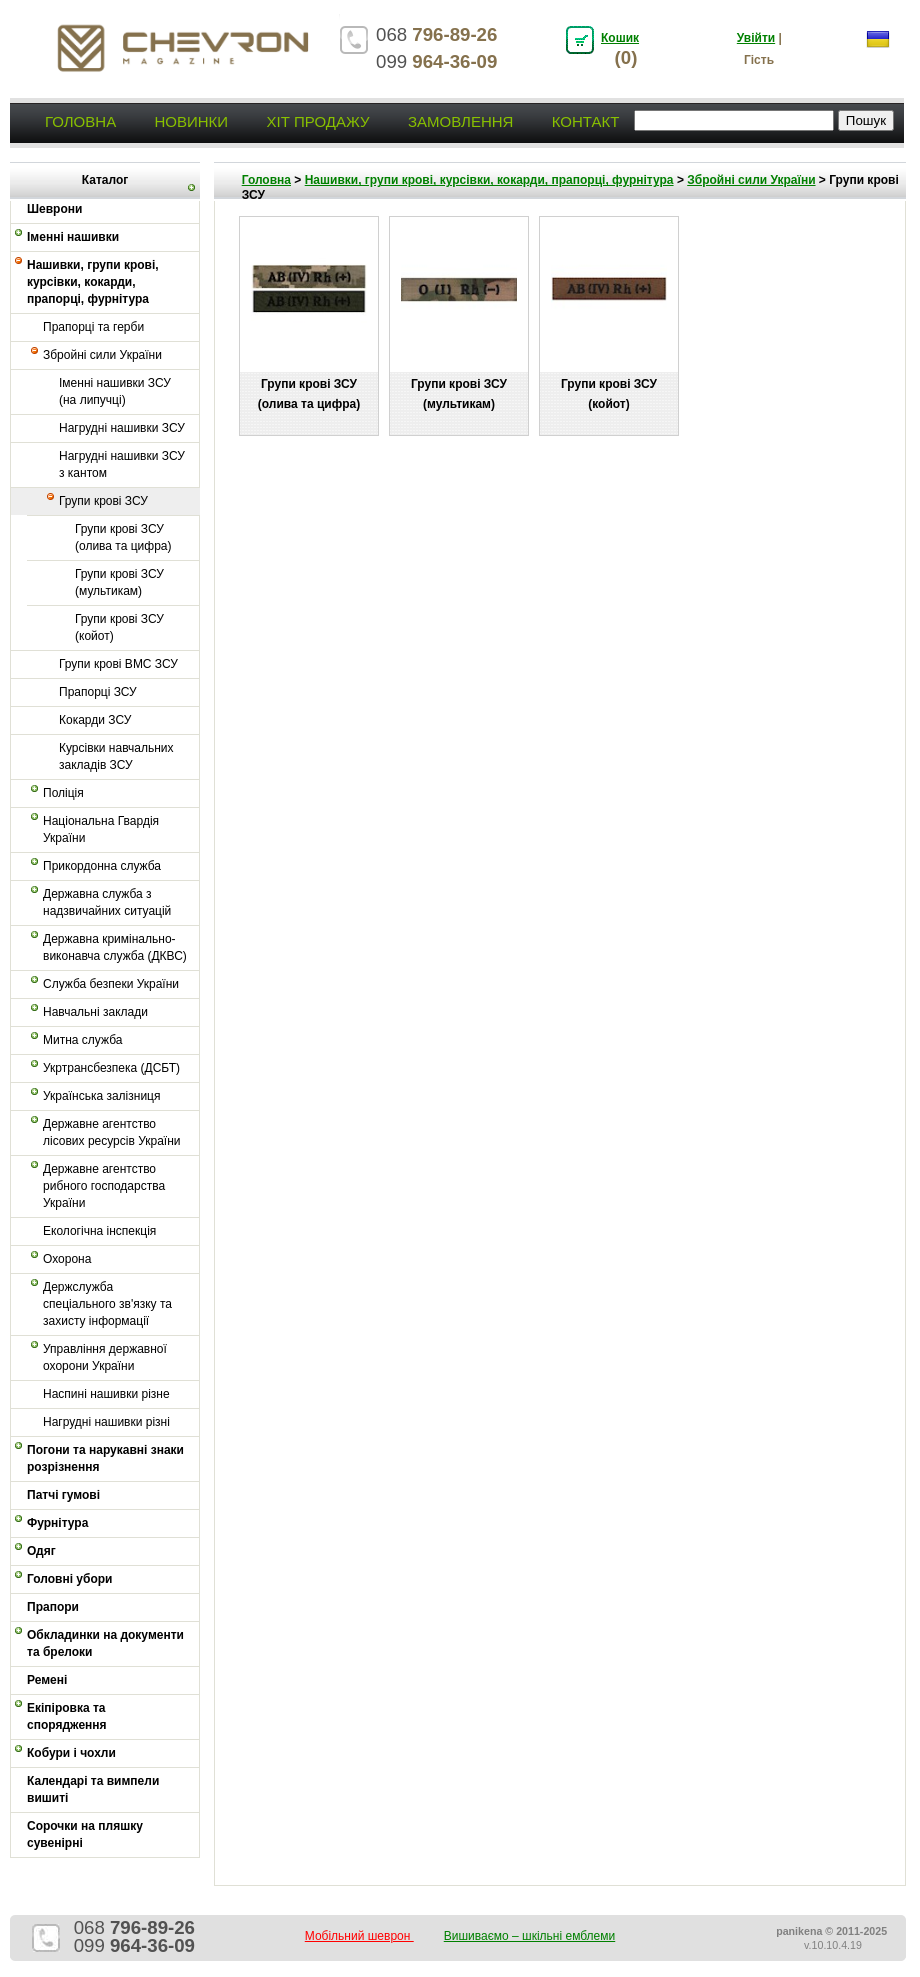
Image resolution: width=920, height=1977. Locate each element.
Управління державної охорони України (105, 1357)
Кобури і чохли (71, 1753)
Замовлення (460, 121)
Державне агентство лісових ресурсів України (112, 1132)
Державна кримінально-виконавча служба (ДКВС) (115, 947)
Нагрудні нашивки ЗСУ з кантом (122, 464)
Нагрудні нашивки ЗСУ (122, 428)
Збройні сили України (102, 355)
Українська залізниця (101, 1096)
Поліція (63, 793)
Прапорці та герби (93, 327)
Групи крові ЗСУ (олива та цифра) (123, 537)
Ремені (47, 1680)
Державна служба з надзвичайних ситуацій (107, 902)
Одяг (41, 1551)
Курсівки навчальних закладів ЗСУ (116, 756)
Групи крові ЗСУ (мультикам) (119, 582)
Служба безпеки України (111, 984)
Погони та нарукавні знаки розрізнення (105, 1458)
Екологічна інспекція (99, 1231)
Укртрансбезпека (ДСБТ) (111, 1068)
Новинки (191, 121)
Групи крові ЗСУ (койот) (119, 627)
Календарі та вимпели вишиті (93, 1789)
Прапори (53, 1607)
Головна (80, 121)
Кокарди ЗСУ (95, 720)
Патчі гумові (63, 1495)
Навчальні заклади (95, 1012)
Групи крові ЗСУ (103, 501)
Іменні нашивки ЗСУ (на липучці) (115, 391)
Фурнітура (57, 1523)
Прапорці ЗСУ (98, 692)
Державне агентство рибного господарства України (104, 1186)
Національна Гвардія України (101, 829)
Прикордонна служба (102, 866)
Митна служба (82, 1040)
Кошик (620, 38)
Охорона (67, 1259)
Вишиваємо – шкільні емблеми (530, 1936)
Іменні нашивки (73, 237)
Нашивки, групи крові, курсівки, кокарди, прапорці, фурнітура (93, 282)
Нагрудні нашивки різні (106, 1422)
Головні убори (69, 1579)
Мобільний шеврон (359, 1936)
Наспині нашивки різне (106, 1394)
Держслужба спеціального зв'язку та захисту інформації (107, 1304)
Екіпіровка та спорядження (67, 1716)
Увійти (756, 38)
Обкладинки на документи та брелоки (105, 1643)
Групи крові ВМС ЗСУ (118, 664)
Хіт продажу (317, 121)
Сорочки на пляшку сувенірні (85, 1834)
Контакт (586, 121)
